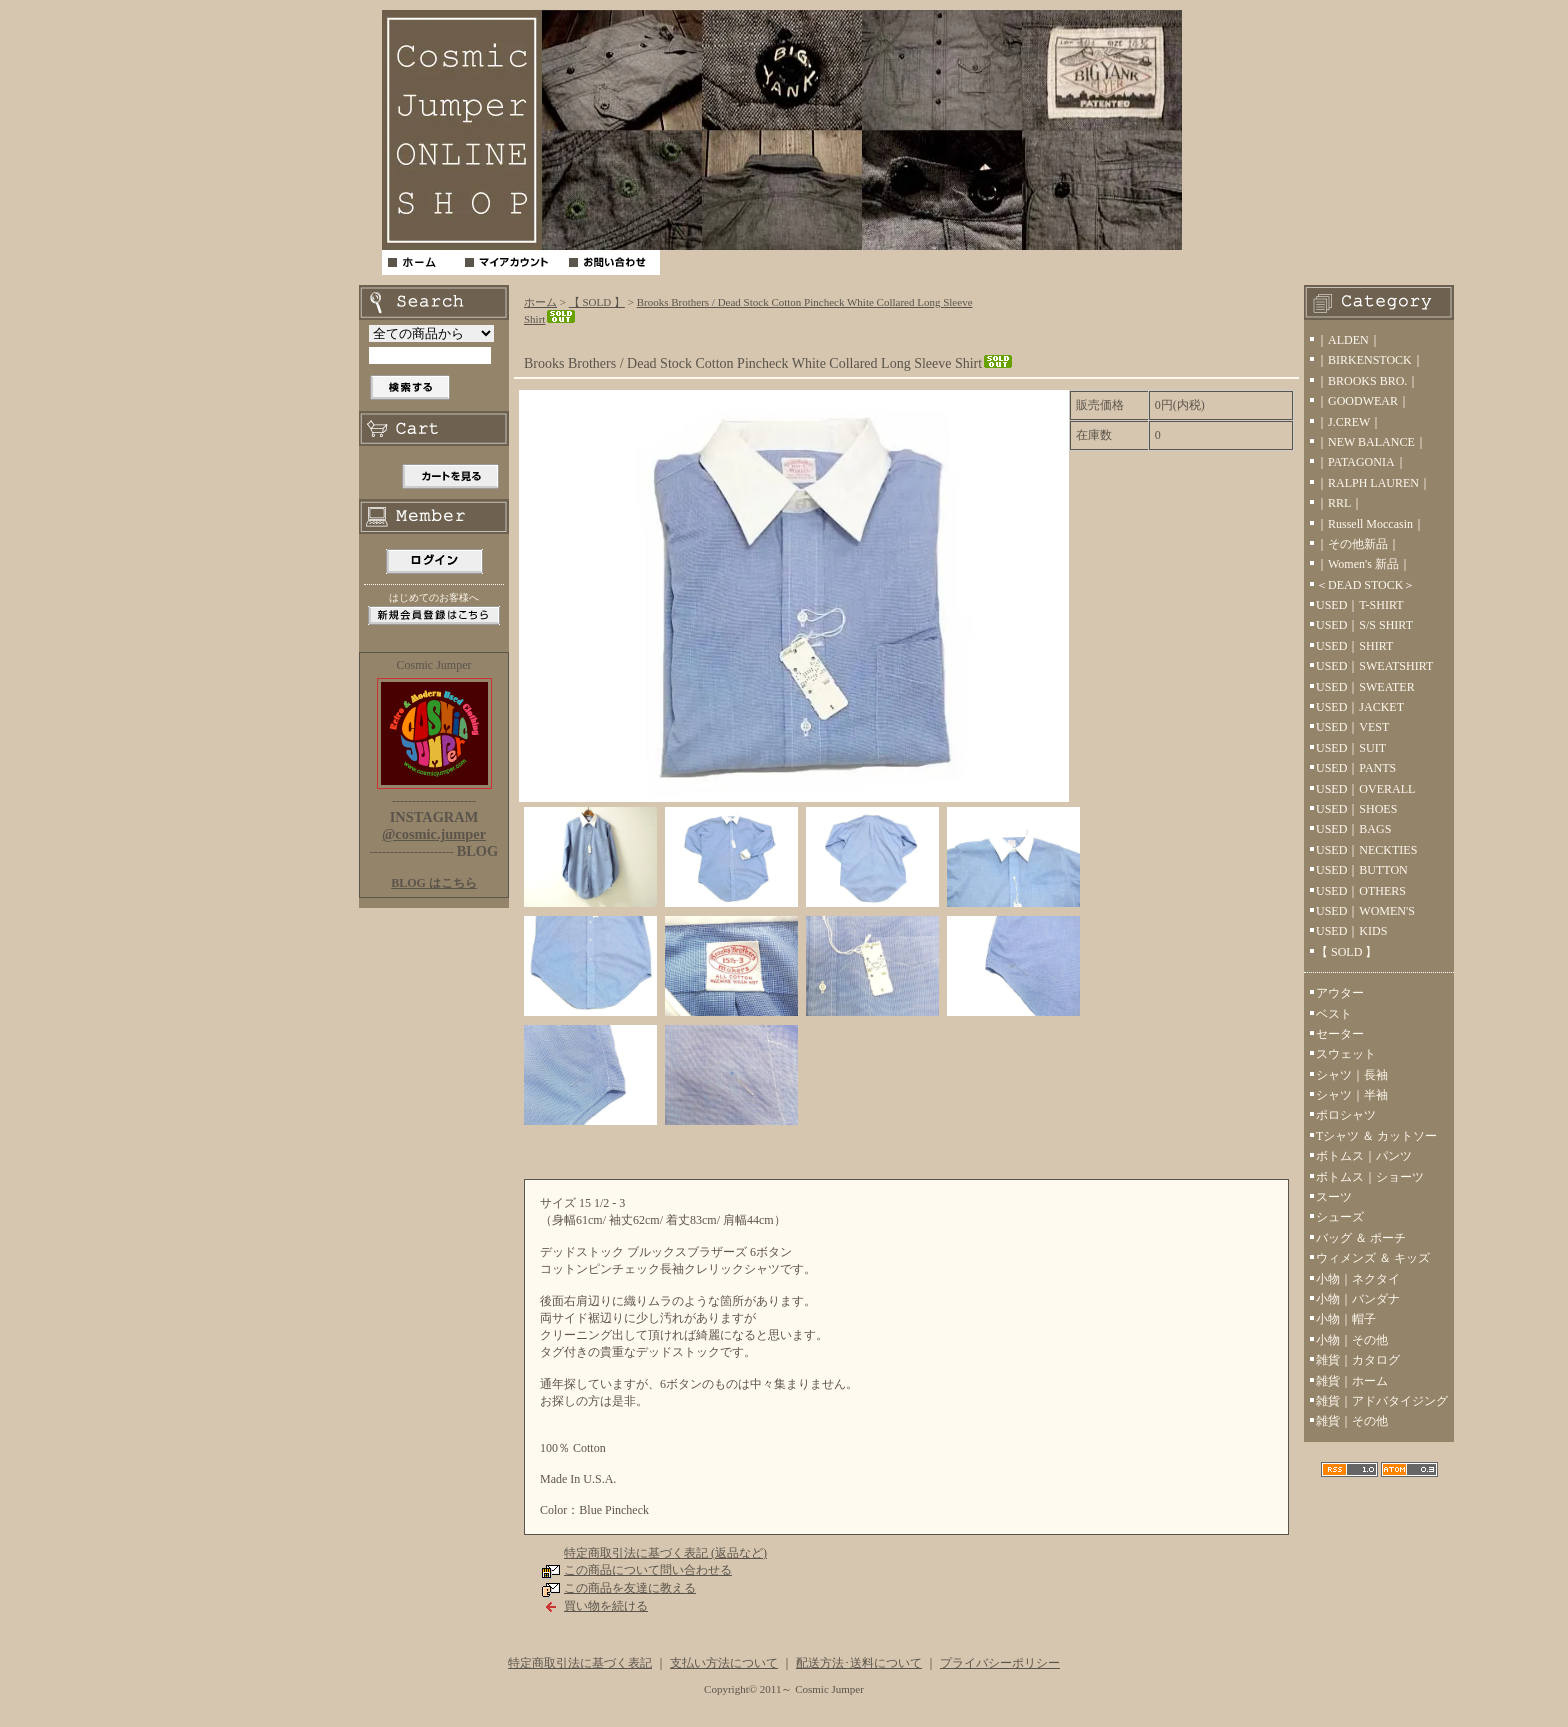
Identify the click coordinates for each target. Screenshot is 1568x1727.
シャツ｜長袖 (1352, 1075)
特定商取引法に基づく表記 (580, 1663)
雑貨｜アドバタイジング (1382, 1401)
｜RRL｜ (1339, 503)
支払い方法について (724, 1663)
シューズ (1340, 1217)
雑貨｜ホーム (1352, 1381)
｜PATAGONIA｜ (1361, 462)
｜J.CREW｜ (1349, 422)
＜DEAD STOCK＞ (1365, 585)
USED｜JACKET (1360, 707)
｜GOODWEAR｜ (1363, 401)
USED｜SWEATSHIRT (1374, 666)
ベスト (1334, 1014)
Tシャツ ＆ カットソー (1376, 1136)
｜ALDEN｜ (1348, 340)
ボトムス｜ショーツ (1370, 1177)
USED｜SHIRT (1354, 646)
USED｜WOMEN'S (1365, 911)
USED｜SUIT (1351, 748)
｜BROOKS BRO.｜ (1367, 381)
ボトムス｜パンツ (1364, 1156)
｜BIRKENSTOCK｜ (1370, 360)
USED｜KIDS (1351, 931)
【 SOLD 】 (597, 302)
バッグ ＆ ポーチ (1361, 1238)
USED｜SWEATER (1365, 687)
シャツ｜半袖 (1352, 1095)
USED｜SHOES (1356, 809)
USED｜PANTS (1356, 768)
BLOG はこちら (434, 883)
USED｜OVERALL (1365, 789)
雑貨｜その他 (1352, 1421)
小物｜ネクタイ (1358, 1279)
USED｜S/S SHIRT (1364, 625)
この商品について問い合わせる (648, 1570)
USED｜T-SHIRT (1360, 605)
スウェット (1346, 1054)
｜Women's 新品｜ (1363, 564)
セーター (1340, 1034)
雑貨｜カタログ (1358, 1360)
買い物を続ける (606, 1606)
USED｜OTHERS (1361, 891)
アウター (1340, 993)
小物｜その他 (1352, 1340)
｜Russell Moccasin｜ (1370, 524)
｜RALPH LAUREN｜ (1373, 483)
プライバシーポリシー (1000, 1663)
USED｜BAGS (1353, 829)
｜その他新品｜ (1358, 544)
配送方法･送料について (859, 1663)
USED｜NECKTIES (1366, 850)
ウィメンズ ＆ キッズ (1373, 1258)
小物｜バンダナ (1358, 1299)
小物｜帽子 (1346, 1319)
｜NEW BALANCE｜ (1371, 442)
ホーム (540, 302)
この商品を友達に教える (630, 1588)
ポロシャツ (1346, 1115)
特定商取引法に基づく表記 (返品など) (665, 1553)
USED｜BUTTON (1362, 870)
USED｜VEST (1352, 727)
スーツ (1334, 1197)
